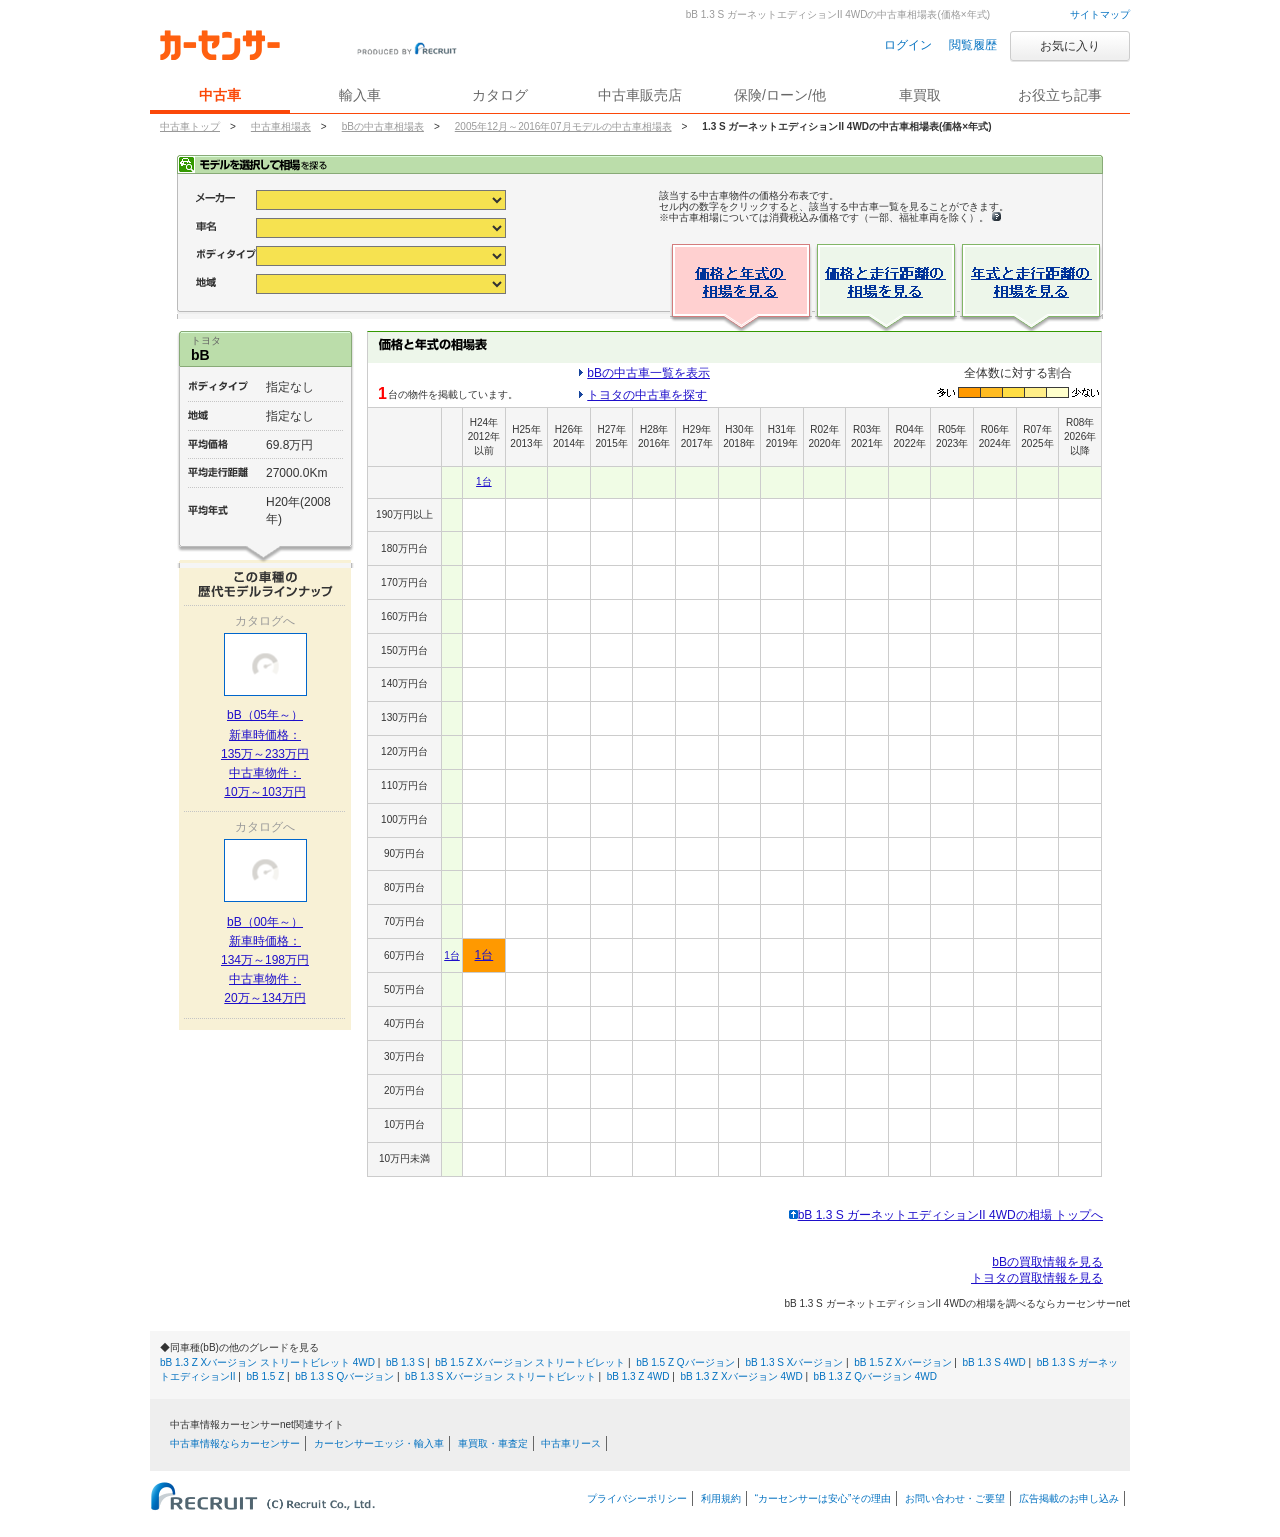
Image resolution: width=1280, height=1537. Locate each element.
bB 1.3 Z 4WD (638, 1376)
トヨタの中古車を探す (647, 395)
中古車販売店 (640, 95)
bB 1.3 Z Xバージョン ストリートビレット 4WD (267, 1362)
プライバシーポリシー (637, 1498)
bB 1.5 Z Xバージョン (902, 1362)
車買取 (920, 95)
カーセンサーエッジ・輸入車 (379, 1443)
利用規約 (721, 1498)
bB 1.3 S (405, 1362)
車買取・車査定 (493, 1443)
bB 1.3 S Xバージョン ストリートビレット (500, 1376)
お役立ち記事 (1060, 95)
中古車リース (571, 1443)
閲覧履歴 (973, 45)
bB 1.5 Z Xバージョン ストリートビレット (530, 1362)
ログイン (908, 45)
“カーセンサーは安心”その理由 (823, 1498)
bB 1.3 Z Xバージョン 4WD (741, 1376)
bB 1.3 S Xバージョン (795, 1362)
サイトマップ (1100, 14)
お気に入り (1070, 46)
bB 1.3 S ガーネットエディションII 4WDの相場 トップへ (946, 1215)
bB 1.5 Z (266, 1376)
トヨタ (206, 340)
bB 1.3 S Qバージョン (344, 1376)
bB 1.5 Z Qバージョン (685, 1362)
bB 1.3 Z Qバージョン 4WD (875, 1376)
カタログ (500, 95)
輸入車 (360, 95)
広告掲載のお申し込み (1069, 1498)
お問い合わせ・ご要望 (955, 1498)
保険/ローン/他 (780, 95)
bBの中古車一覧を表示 (648, 373)
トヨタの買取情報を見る (1037, 1278)
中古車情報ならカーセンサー (235, 1443)
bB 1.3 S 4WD (993, 1362)
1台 (484, 481)
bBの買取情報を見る (1047, 1262)
